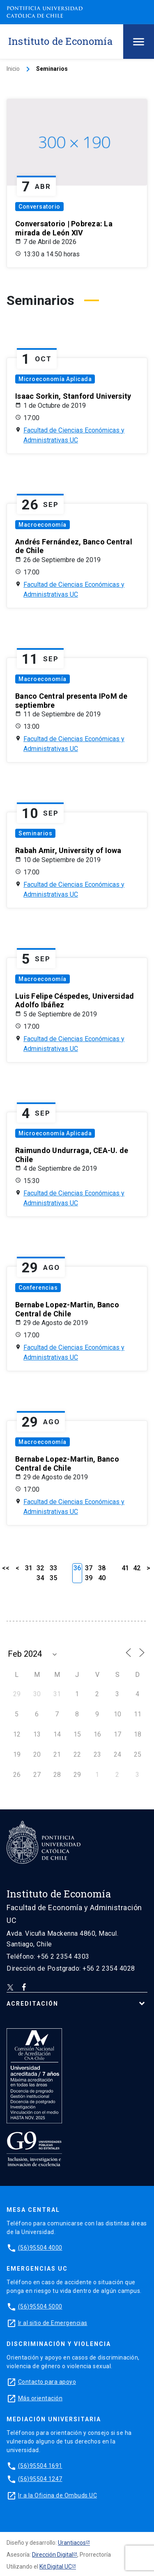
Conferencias (37, 1287)
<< (5, 1568)
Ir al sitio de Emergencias (52, 2323)
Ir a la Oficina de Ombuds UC (57, 2495)
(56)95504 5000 (40, 2306)
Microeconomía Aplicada (55, 379)
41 (125, 1568)
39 (88, 1578)
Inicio (13, 68)
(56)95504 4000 (40, 2247)
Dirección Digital (52, 2554)
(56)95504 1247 (40, 2479)
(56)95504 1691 (40, 2465)
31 (28, 1568)
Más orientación (40, 2398)
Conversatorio (39, 206)
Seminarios (35, 833)
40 (102, 1578)
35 (53, 1578)
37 (88, 1568)
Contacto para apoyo (47, 2381)
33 (53, 1568)
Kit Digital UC (55, 2566)
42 (136, 1568)
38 (102, 1568)
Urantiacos (72, 2542)
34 (40, 1578)
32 (40, 1568)
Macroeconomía (42, 524)
